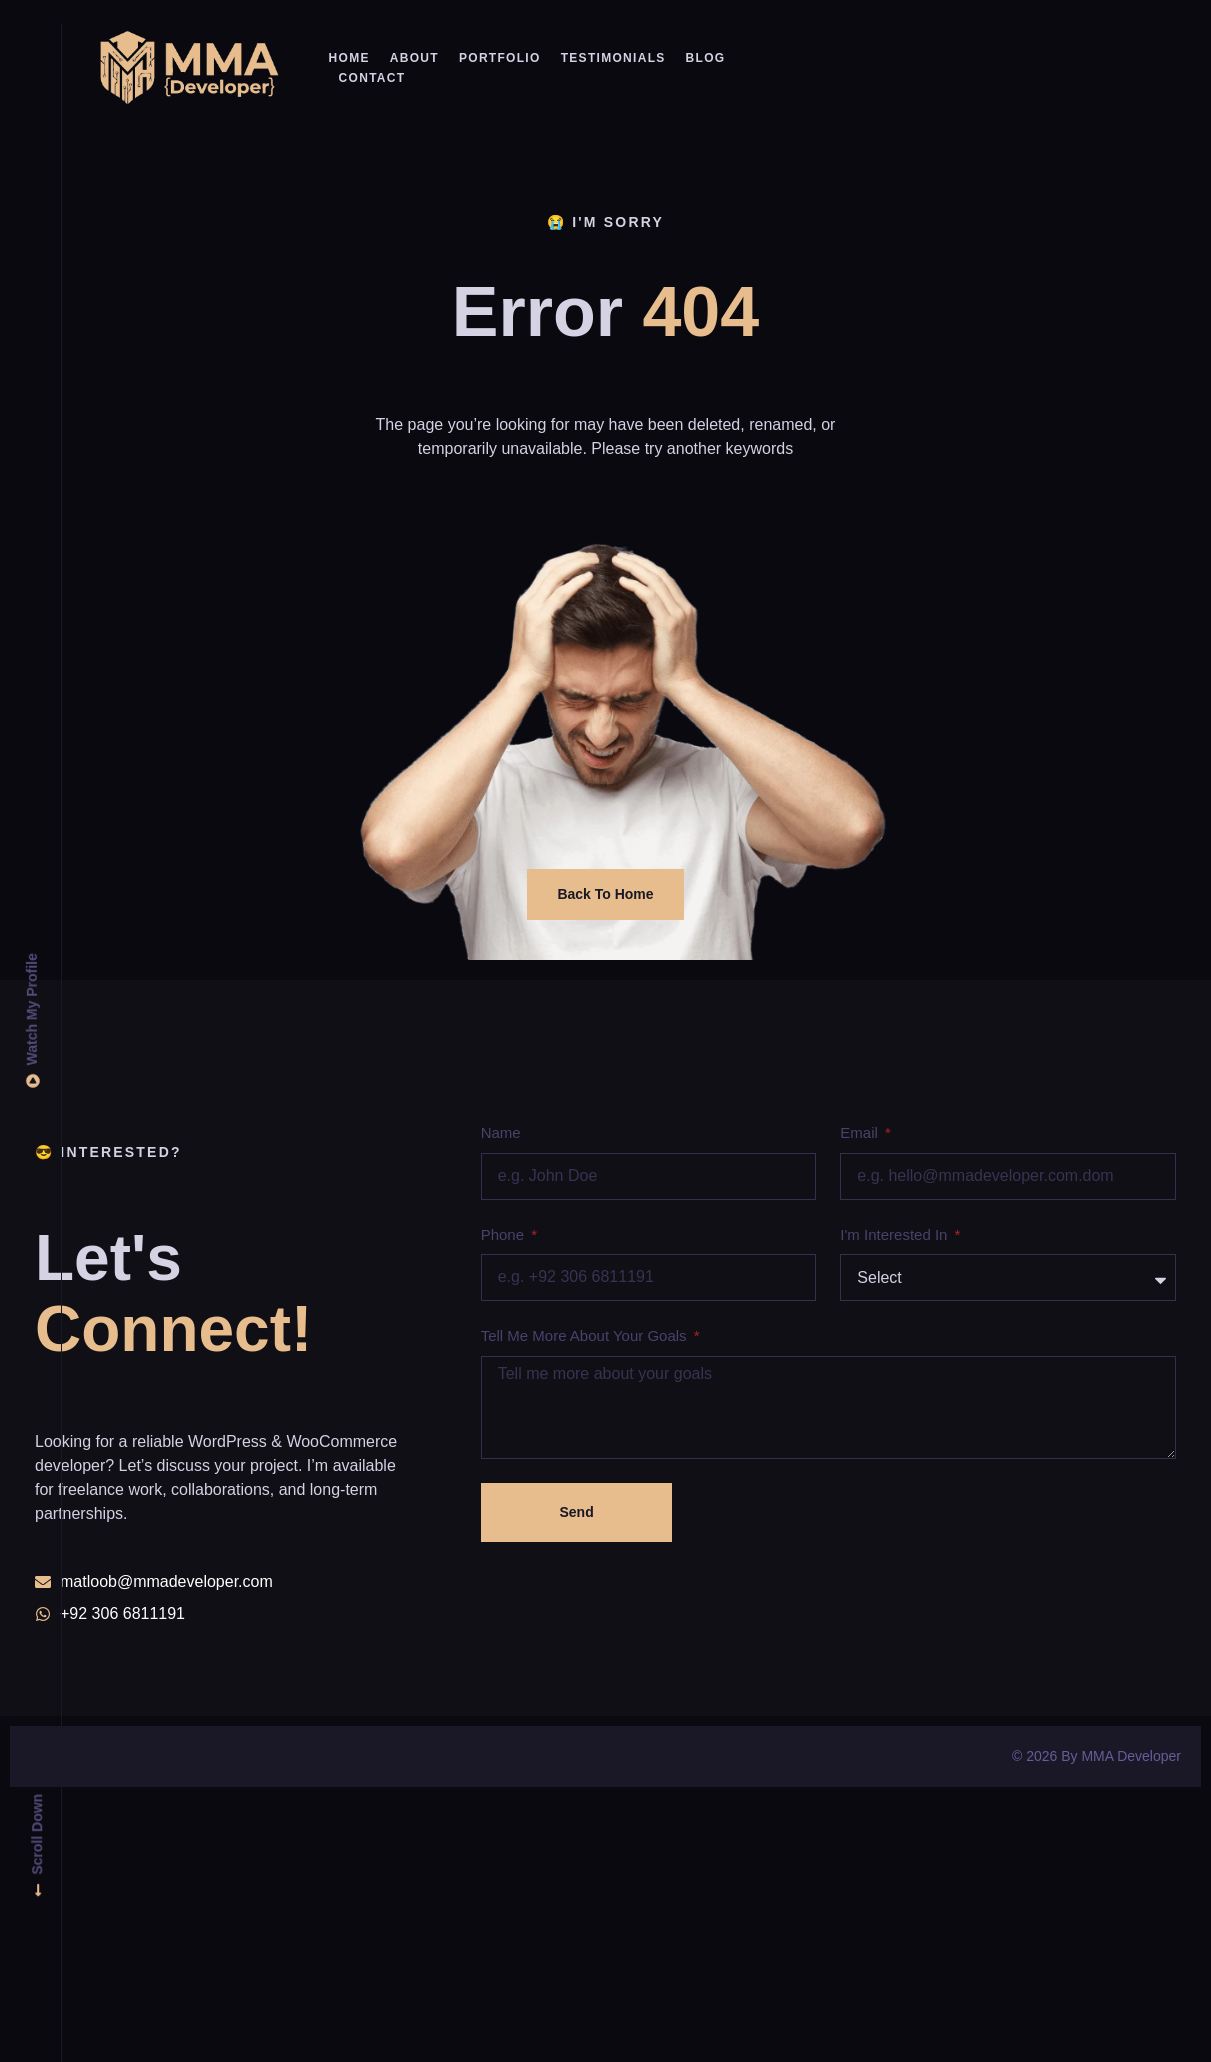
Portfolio (500, 58)
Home (349, 58)
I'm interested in (895, 1234)
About (414, 58)
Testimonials (613, 58)
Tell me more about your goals (586, 1335)
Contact (372, 78)
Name (501, 1132)
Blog (706, 58)
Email (861, 1132)
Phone (505, 1234)
